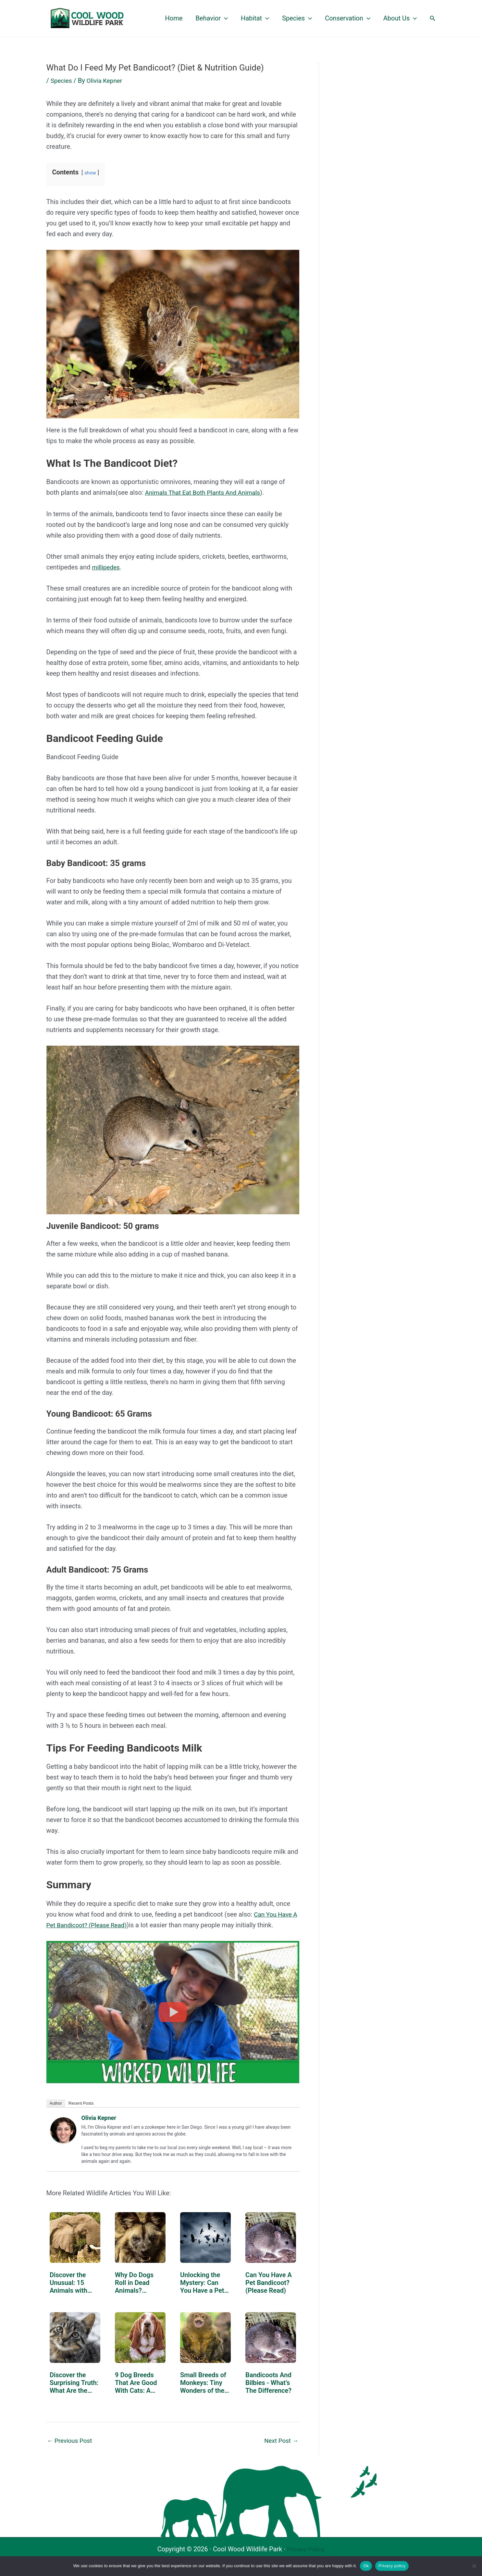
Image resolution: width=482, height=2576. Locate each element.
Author (56, 2102)
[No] (474, 2566)
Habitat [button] (255, 18)
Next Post (280, 2440)
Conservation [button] (347, 18)
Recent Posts (80, 2102)
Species (62, 80)
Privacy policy (391, 2565)
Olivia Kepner (98, 2117)
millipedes (106, 567)
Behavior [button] (211, 18)
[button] (224, 18)
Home (174, 18)
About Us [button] (400, 18)
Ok (366, 2565)
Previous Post (71, 2440)
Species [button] (297, 18)
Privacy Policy (306, 2549)
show (90, 173)
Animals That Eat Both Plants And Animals (206, 492)
